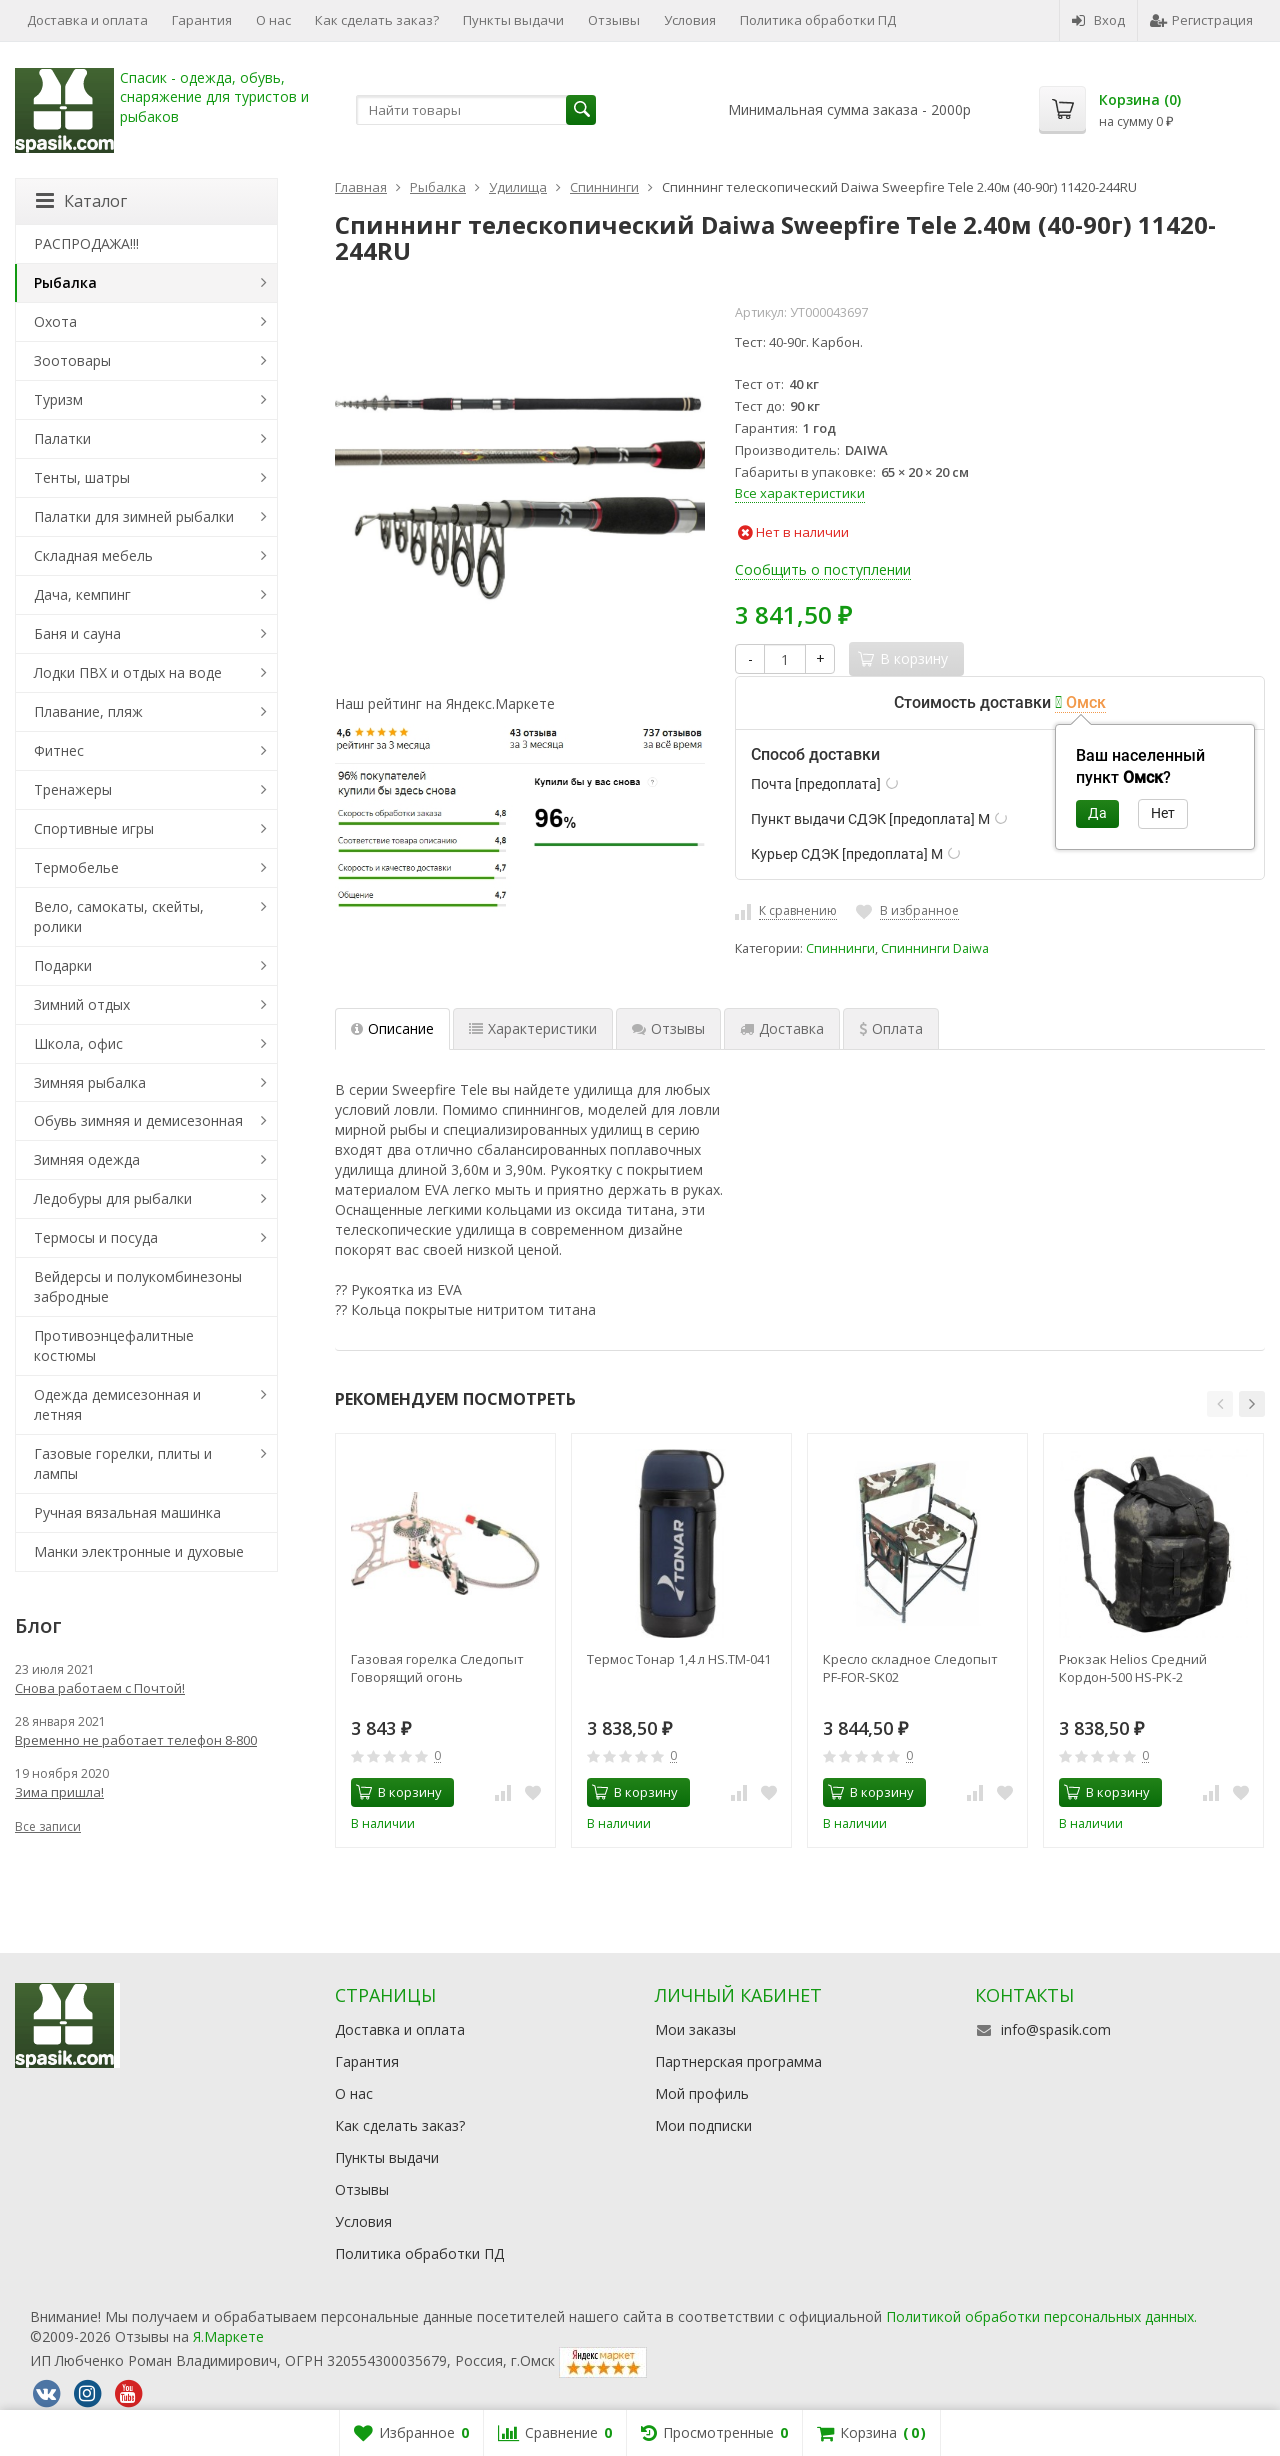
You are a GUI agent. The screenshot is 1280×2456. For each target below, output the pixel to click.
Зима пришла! (59, 1792)
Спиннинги (840, 948)
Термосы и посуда (96, 1237)
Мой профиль (702, 2093)
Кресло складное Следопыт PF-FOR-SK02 (910, 1668)
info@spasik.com (1056, 2029)
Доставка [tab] (782, 1028)
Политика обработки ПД (818, 20)
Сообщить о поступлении (823, 569)
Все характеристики (800, 493)
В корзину (399, 1792)
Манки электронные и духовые (139, 1551)
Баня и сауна (77, 633)
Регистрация (1201, 20)
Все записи (48, 1826)
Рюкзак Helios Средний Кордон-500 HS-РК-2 (1133, 1668)
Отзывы (614, 20)
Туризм (58, 399)
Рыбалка (65, 282)
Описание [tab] (392, 1028)
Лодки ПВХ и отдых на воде (128, 672)
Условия (690, 20)
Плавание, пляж (88, 711)
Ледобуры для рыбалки (113, 1198)
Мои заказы (695, 2029)
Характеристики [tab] (533, 1028)
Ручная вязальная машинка (127, 1512)
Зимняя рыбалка (90, 1082)
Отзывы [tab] (668, 1028)
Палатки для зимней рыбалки (134, 516)
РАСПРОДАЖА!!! (86, 243)
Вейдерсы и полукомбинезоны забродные (138, 1286)
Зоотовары (72, 360)
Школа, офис (78, 1043)
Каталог (81, 201)
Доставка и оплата (87, 20)
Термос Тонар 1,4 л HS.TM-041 (679, 1659)
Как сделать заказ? (377, 20)
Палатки (62, 438)
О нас (273, 20)
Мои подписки (703, 2125)
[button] (1220, 1404)
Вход (1098, 20)
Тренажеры (73, 789)
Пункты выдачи (513, 20)
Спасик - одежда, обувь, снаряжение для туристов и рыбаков (214, 97)
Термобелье (76, 867)
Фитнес (59, 750)
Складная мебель (93, 555)
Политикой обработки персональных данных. (1041, 2316)
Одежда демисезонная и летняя (117, 1404)
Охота (55, 321)
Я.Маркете (228, 2336)
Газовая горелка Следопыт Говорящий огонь (437, 1668)
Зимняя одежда (87, 1159)
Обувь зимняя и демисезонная (138, 1120)
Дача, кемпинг (82, 594)
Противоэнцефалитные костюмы (114, 1345)
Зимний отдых (82, 1004)
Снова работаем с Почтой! (100, 1688)
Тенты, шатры (82, 477)
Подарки (63, 965)
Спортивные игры (94, 828)
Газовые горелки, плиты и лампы (123, 1463)
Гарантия (202, 20)
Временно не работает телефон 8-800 (136, 1740)
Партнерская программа (738, 2061)
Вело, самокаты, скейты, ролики (119, 916)
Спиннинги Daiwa (935, 948)
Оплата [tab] (891, 1028)
